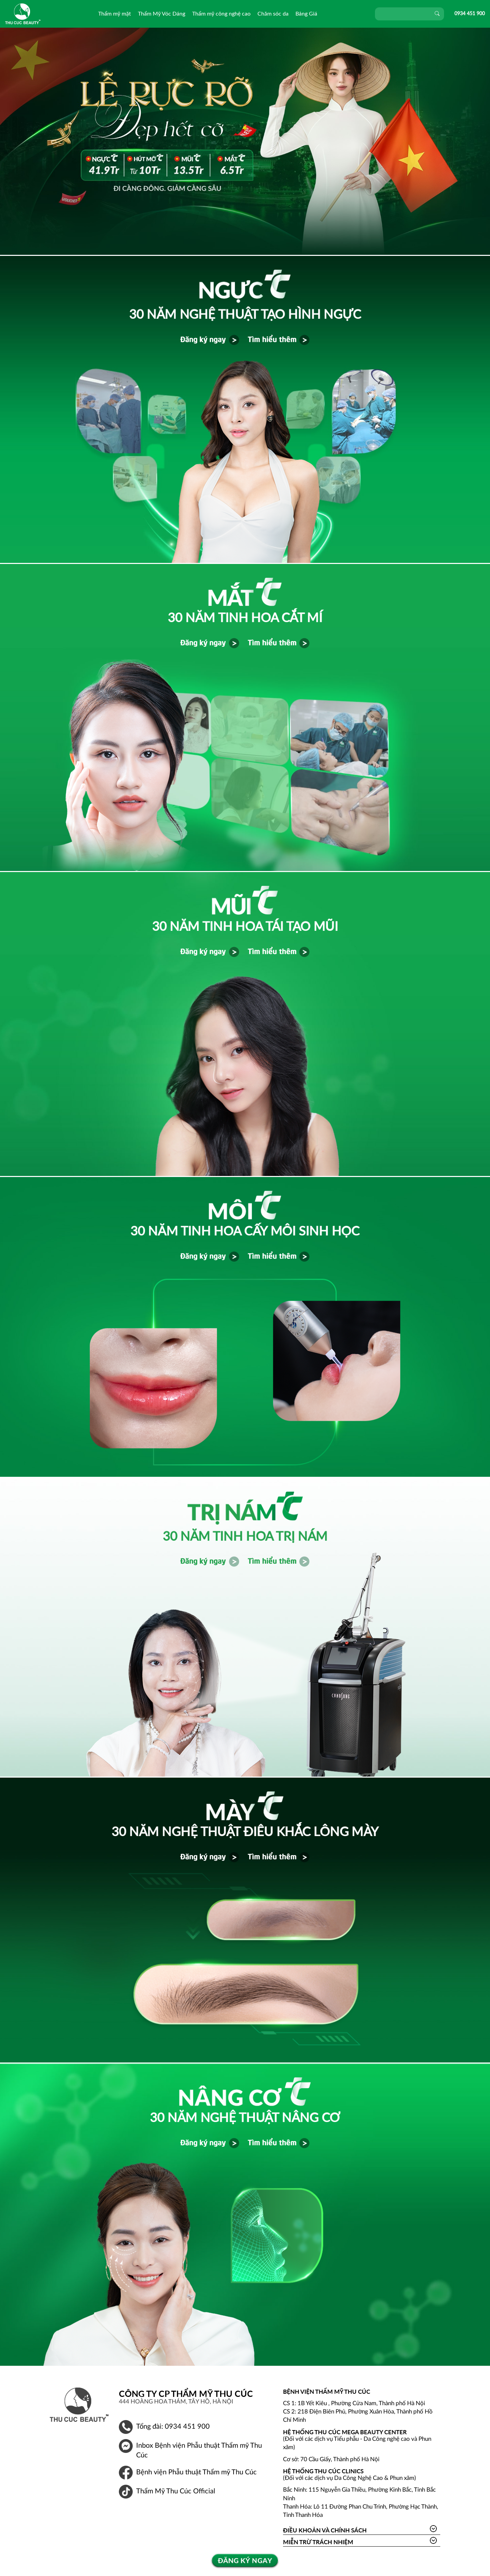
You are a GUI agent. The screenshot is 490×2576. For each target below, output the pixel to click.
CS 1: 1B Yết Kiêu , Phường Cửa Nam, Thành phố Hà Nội (354, 2403)
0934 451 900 (469, 13)
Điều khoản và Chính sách (325, 2530)
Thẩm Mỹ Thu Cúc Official (175, 2491)
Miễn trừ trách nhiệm (318, 2542)
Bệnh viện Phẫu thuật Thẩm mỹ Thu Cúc (196, 2472)
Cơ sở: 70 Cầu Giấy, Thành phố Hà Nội (331, 2459)
